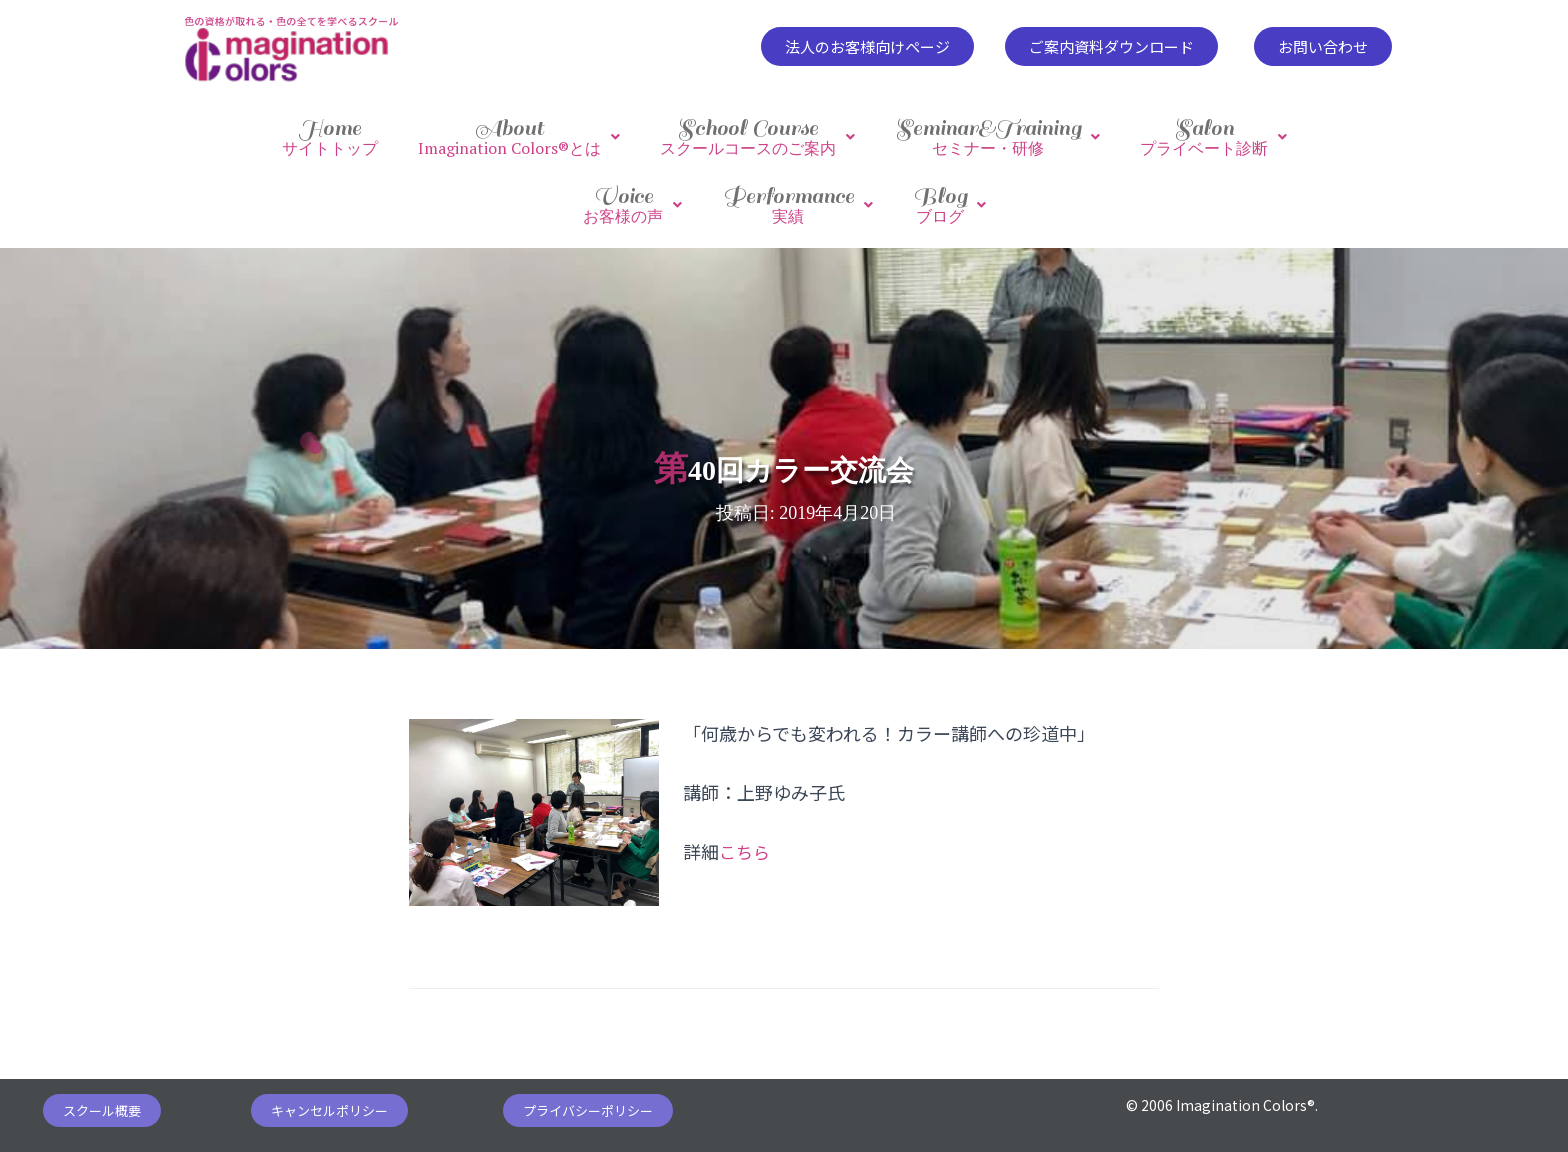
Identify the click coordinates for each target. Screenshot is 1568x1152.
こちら (746, 840)
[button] (867, 46)
